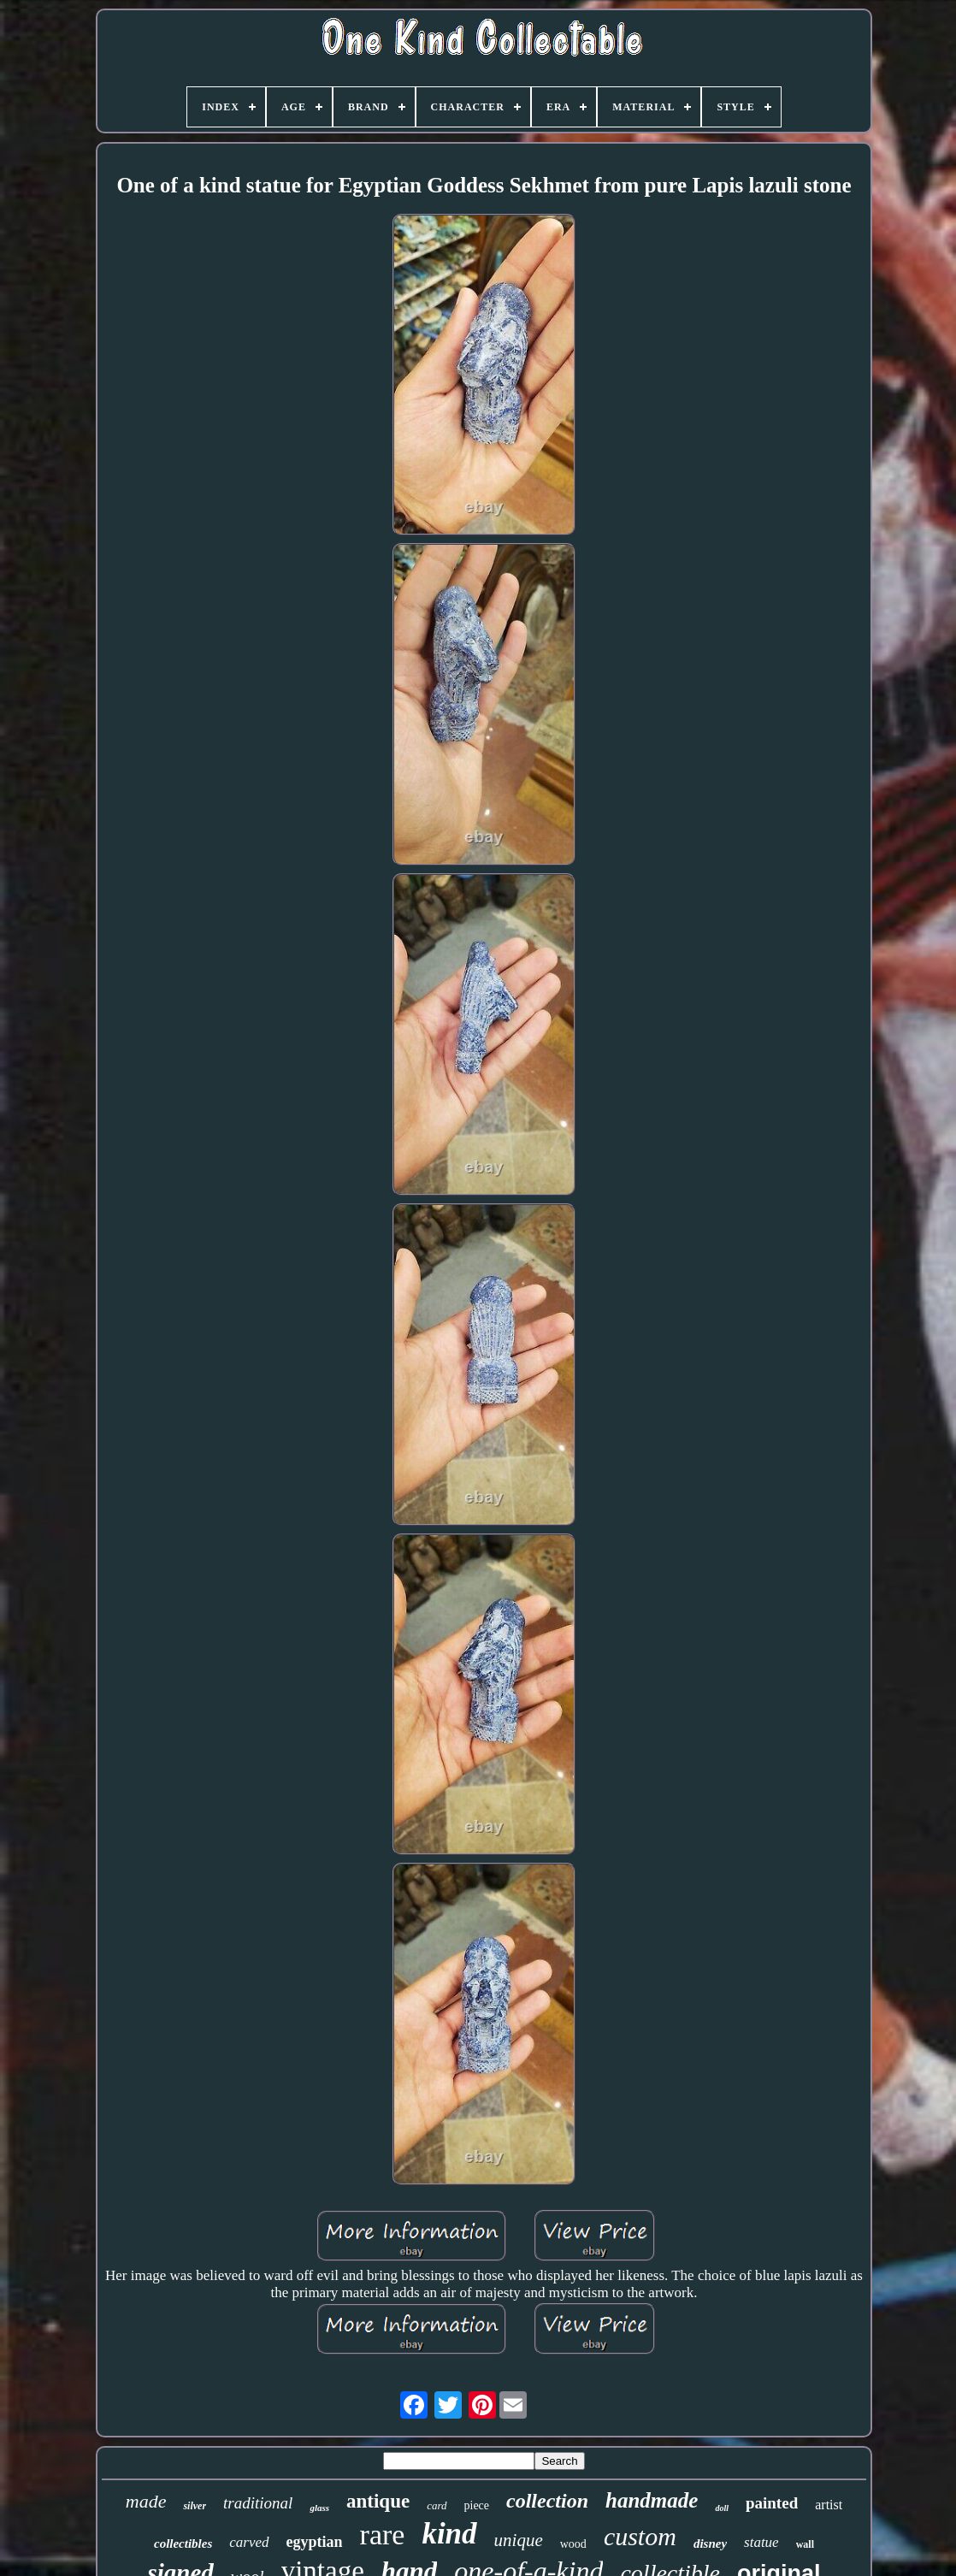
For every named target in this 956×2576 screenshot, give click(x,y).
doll (722, 2508)
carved (249, 2542)
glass (319, 2507)
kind (449, 2533)
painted (772, 2503)
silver (194, 2506)
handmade (651, 2500)
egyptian (314, 2541)
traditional (257, 2503)
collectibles (183, 2543)
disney (710, 2543)
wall (805, 2544)
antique (378, 2501)
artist (828, 2504)
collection (547, 2501)
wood (573, 2544)
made (146, 2501)
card (436, 2505)
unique (518, 2540)
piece (477, 2505)
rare (382, 2534)
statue (761, 2542)
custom (640, 2536)
